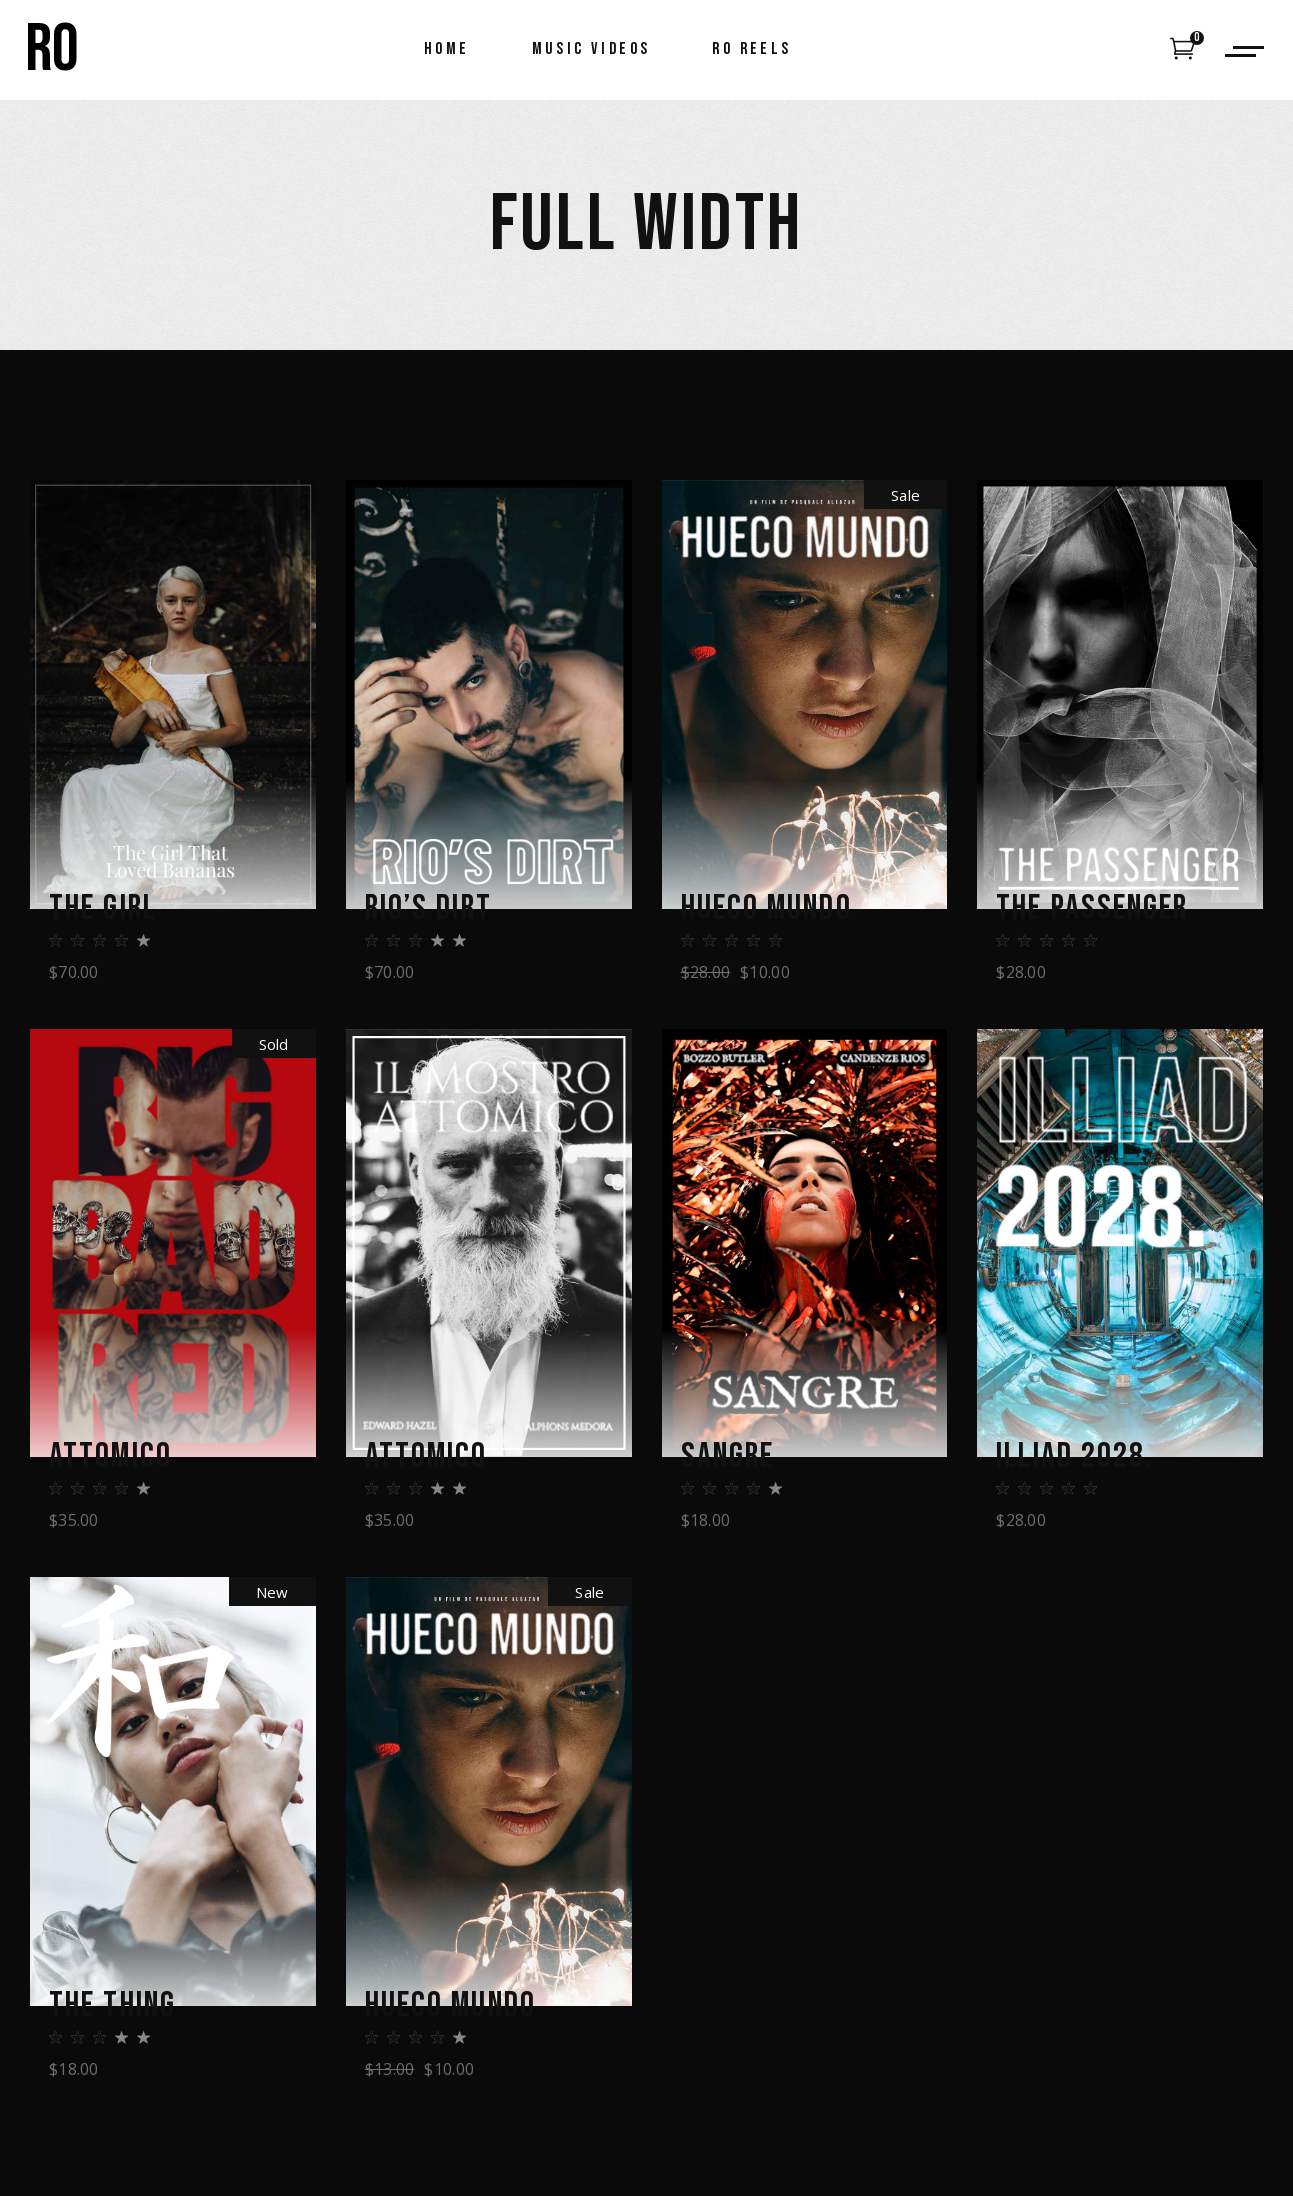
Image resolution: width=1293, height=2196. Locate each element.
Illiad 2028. (1074, 1457)
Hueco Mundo (766, 909)
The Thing (112, 2006)
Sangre (728, 1457)
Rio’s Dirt (428, 909)
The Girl (103, 909)
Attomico (110, 1457)
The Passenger (1092, 909)
